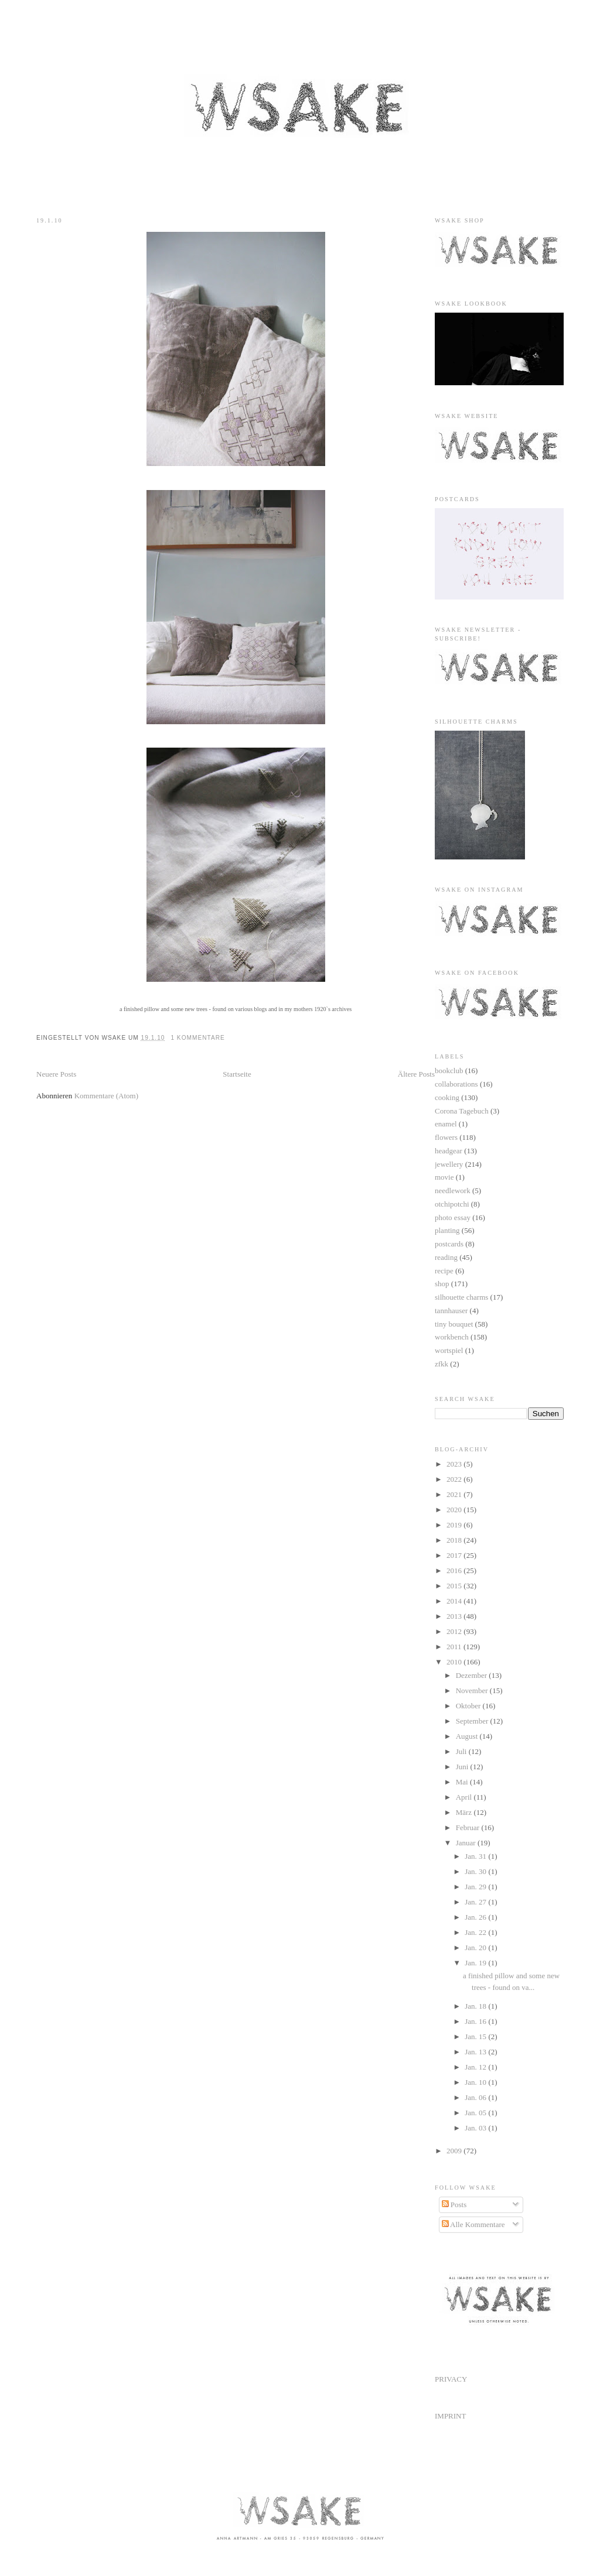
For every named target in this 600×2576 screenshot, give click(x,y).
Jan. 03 (476, 2127)
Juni (463, 1766)
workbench (452, 1336)
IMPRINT (450, 2415)
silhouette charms (461, 1297)
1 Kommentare (197, 1037)
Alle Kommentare (473, 2224)
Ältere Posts (416, 1074)
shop (442, 1283)
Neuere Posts (56, 1074)
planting (447, 1230)
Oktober (469, 1705)
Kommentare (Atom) (106, 1095)
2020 (454, 1509)
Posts (454, 2204)
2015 (454, 1585)
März (465, 1812)
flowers (446, 1137)
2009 (454, 2150)
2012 (454, 1631)
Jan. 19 (476, 1962)
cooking (447, 1097)
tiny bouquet (454, 1324)
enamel (446, 1123)
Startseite (237, 1074)
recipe (444, 1270)
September (473, 1721)
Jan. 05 (476, 2112)
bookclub (449, 1070)
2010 (454, 1661)
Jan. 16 (476, 2021)
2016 (454, 1570)
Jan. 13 (476, 2051)
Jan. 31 (476, 1856)
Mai (463, 1781)
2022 (454, 1479)
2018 (454, 1540)
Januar (467, 1842)
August (468, 1736)
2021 (454, 1494)
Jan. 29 (476, 1886)
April (465, 1797)
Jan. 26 (476, 1917)
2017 (454, 1555)
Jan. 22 (476, 1932)
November (473, 1690)
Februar (469, 1827)
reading (446, 1257)
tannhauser (451, 1310)
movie (444, 1177)
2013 (454, 1616)
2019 (454, 1524)
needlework (453, 1190)
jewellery (449, 1164)
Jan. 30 (476, 1871)
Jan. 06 (476, 2097)
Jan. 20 (476, 1947)
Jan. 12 (476, 2067)
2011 (454, 1646)
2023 (454, 1464)
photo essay (453, 1217)
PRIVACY (451, 2379)
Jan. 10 (476, 2082)
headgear (448, 1150)
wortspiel (449, 1350)
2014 (454, 1601)
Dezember (472, 1675)
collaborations (456, 1084)
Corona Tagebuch (462, 1111)
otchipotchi (452, 1204)
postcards (449, 1243)
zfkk (441, 1363)
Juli (462, 1751)
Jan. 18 (476, 2006)
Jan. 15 (476, 2036)
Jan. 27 (476, 1901)
